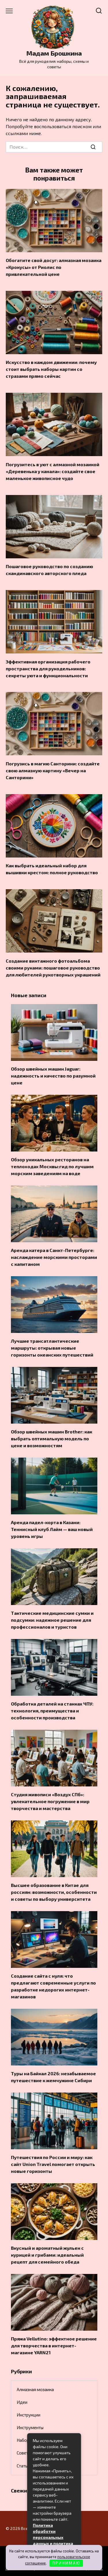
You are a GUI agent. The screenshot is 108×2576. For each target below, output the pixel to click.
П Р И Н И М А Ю (66, 2563)
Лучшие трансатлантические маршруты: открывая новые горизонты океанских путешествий (52, 1347)
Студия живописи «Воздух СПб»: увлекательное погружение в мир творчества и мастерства (50, 1801)
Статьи (23, 2465)
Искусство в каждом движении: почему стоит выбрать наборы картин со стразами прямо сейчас (51, 369)
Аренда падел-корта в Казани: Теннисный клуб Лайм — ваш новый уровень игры (52, 1529)
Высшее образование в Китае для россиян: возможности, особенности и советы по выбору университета (54, 1892)
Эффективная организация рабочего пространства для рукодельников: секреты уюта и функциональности (48, 668)
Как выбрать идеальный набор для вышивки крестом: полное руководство (52, 869)
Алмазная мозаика (35, 2389)
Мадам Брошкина (54, 53)
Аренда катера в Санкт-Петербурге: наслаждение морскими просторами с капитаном (54, 1257)
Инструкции (28, 2414)
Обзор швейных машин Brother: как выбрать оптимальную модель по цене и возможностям (51, 1438)
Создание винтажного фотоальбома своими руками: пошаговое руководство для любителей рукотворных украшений (53, 967)
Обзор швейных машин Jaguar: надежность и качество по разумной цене (53, 1075)
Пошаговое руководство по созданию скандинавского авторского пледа (49, 570)
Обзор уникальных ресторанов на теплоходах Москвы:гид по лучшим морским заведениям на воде (52, 1166)
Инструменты (30, 2427)
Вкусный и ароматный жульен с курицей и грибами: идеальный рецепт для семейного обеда (47, 2254)
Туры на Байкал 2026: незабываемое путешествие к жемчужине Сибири (53, 2077)
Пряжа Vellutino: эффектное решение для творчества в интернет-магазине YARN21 (54, 2345)
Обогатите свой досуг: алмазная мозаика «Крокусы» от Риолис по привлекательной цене (53, 267)
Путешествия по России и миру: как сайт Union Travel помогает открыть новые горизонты (53, 2164)
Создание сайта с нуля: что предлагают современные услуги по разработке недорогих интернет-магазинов (53, 1986)
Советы (24, 2452)
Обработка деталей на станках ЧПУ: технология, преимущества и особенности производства (52, 1710)
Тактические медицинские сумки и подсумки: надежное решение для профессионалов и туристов (52, 1620)
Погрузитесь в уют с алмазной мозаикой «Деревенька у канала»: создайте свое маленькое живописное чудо (52, 471)
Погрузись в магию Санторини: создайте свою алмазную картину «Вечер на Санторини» (53, 770)
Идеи (22, 2402)
